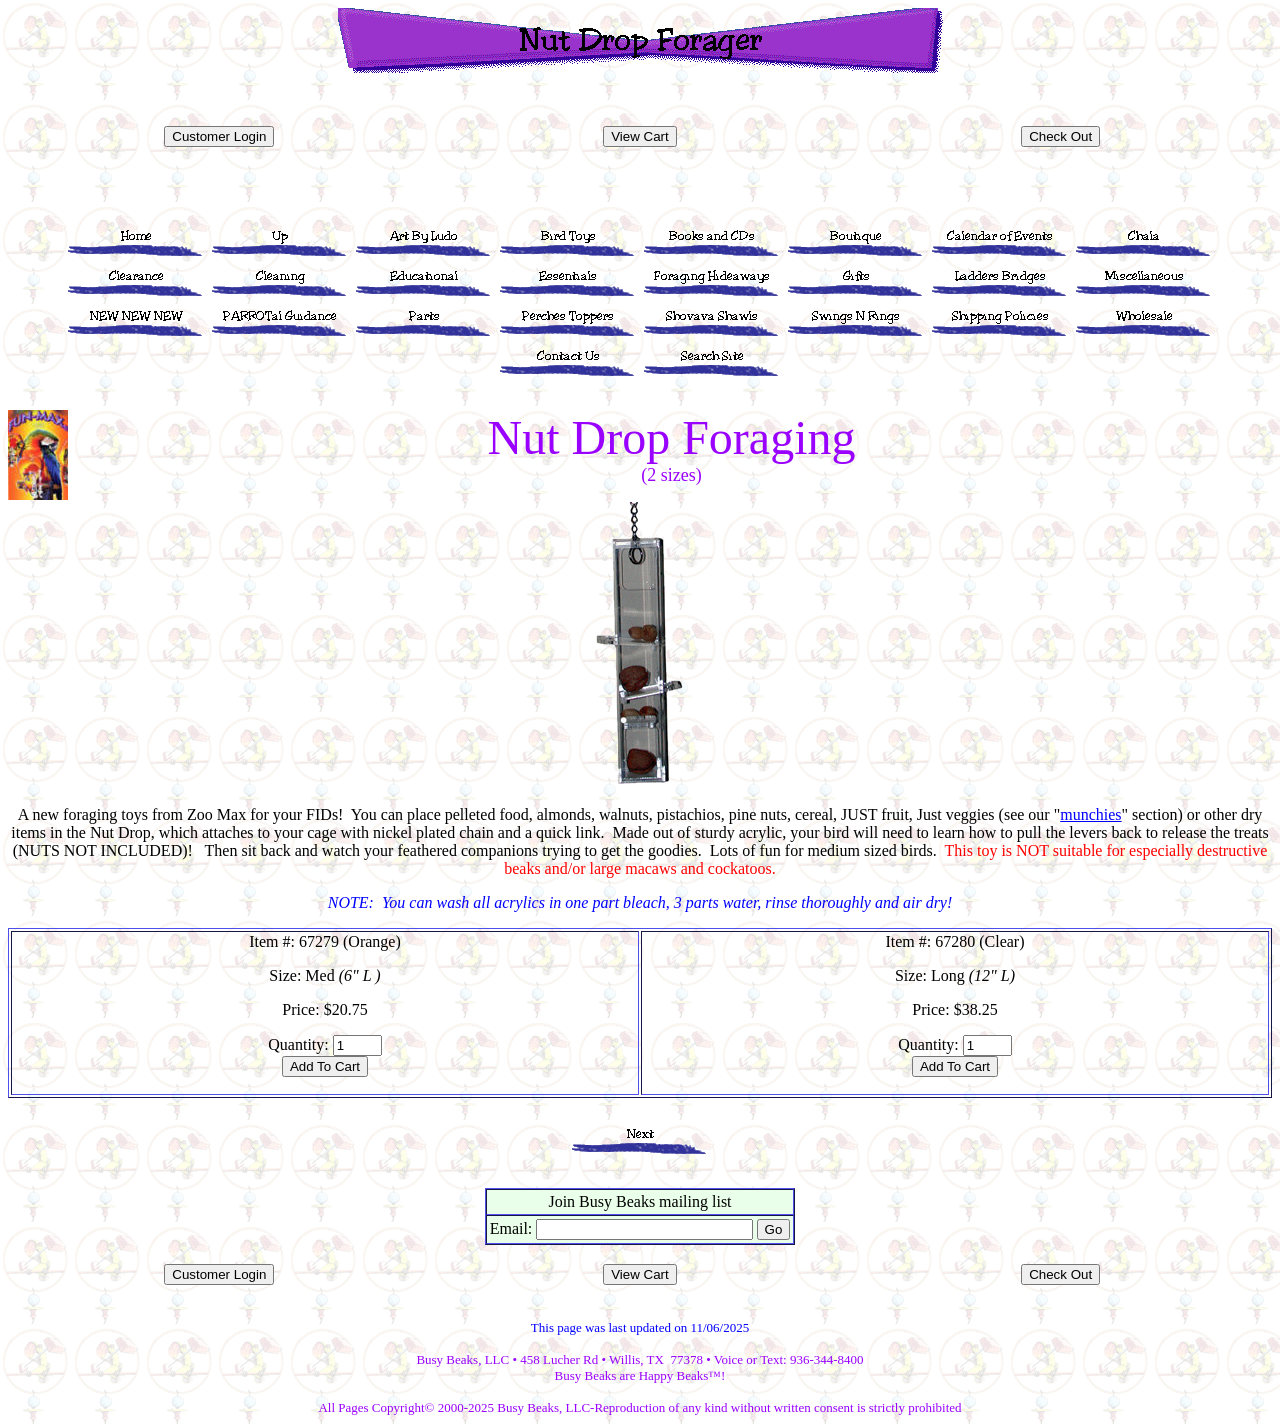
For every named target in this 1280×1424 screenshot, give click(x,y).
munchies (1090, 814)
